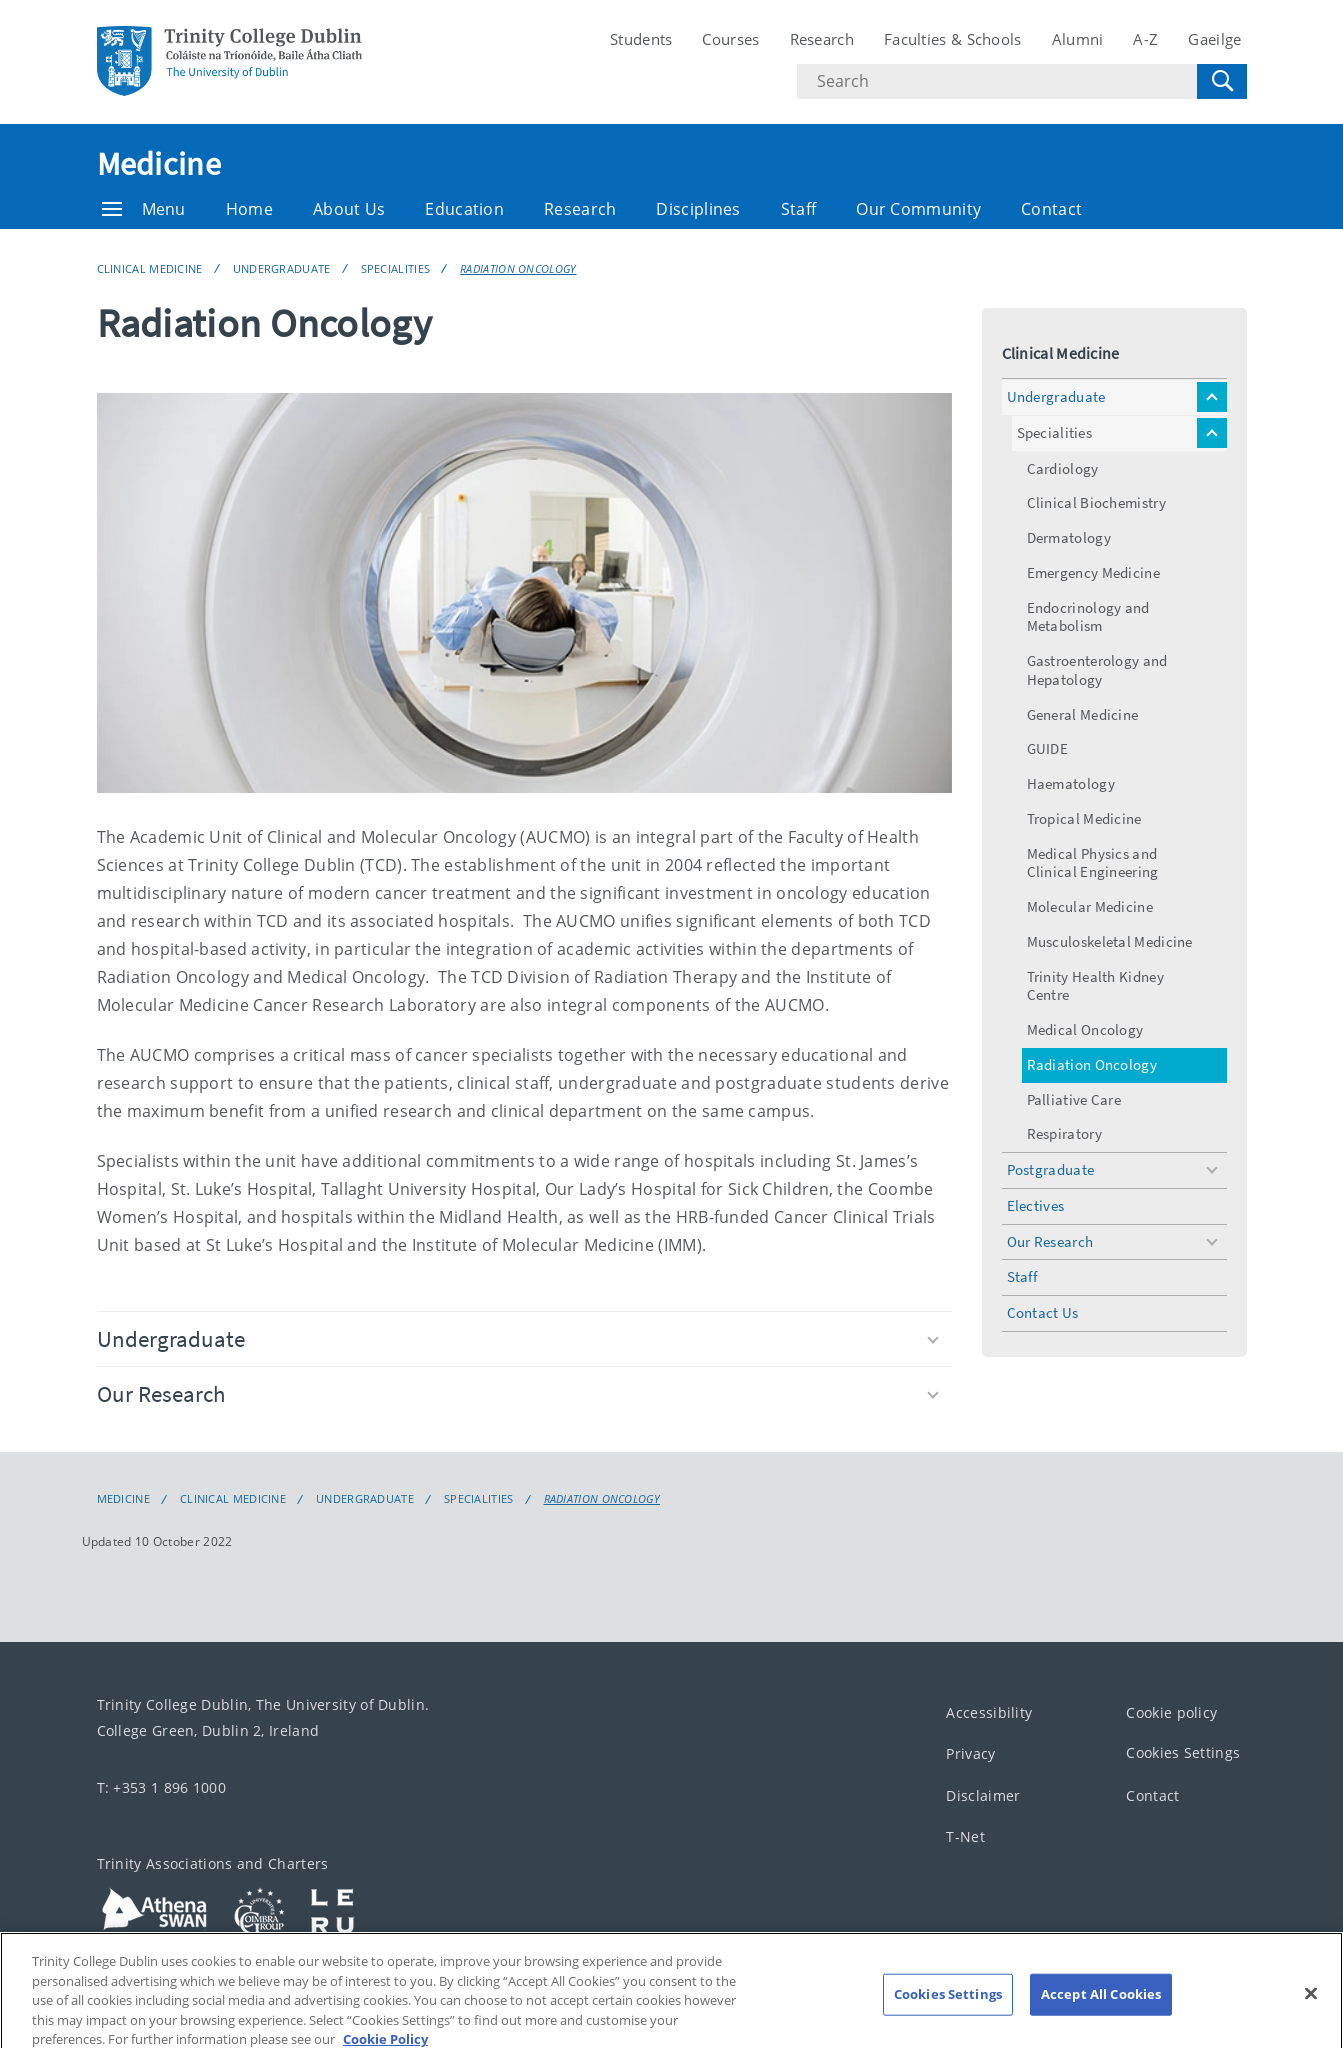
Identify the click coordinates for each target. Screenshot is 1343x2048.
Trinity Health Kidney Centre (1095, 986)
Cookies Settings (1183, 1752)
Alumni (1078, 39)
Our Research (518, 1393)
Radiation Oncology (518, 268)
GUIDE (1048, 748)
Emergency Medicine (1093, 572)
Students (641, 39)
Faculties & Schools (953, 39)
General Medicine (1083, 714)
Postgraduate (1051, 1169)
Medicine (159, 164)
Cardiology (1063, 468)
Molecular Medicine (1090, 906)
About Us (349, 209)
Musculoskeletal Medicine (1110, 941)
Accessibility (989, 1712)
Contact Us (1043, 1312)
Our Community (918, 209)
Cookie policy (1171, 1712)
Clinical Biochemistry (1096, 502)
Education (464, 209)
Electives (1036, 1205)
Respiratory (1064, 1133)
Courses (730, 39)
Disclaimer (983, 1795)
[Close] (1311, 2009)
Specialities (396, 268)
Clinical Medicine (150, 268)
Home (249, 209)
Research (822, 39)
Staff (799, 209)
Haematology (1071, 783)
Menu (144, 209)
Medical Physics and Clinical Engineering (1093, 863)
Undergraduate (282, 268)
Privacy (970, 1753)
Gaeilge (1214, 39)
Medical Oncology (1085, 1029)
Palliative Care (1074, 1099)
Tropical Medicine (1084, 818)
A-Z (1145, 39)
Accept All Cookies (1101, 2010)
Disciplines (698, 209)
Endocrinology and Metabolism (1088, 617)
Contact (1051, 209)
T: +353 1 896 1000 (161, 1787)
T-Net (965, 1836)
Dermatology (1069, 537)
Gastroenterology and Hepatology (1097, 670)
